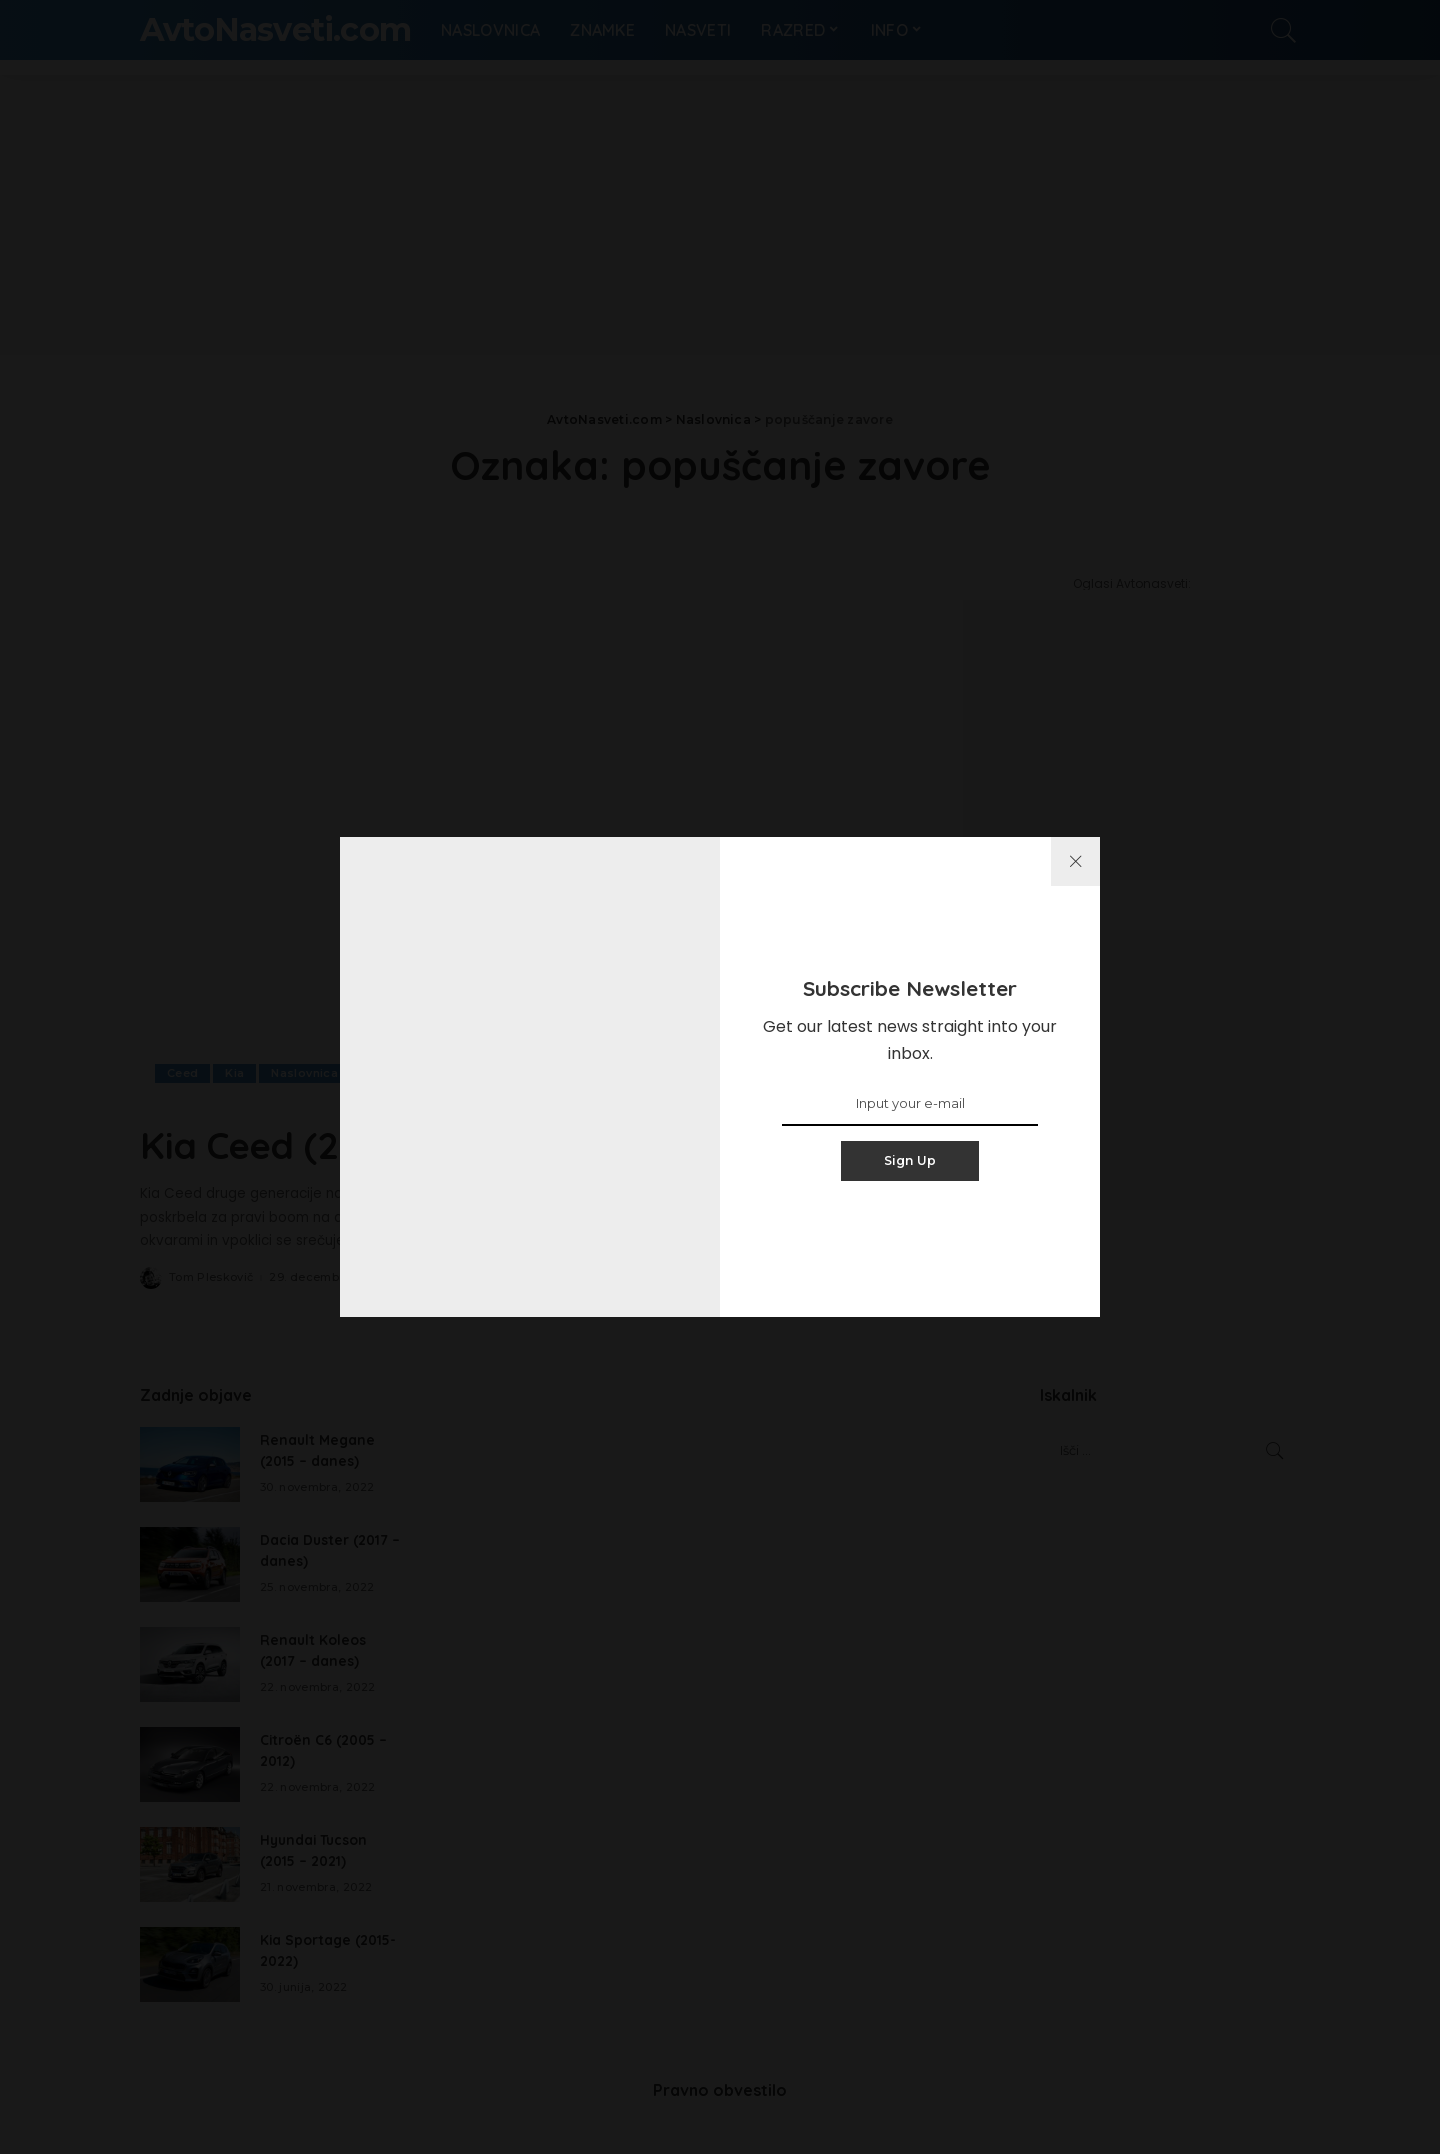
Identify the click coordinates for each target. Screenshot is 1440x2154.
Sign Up (910, 1160)
